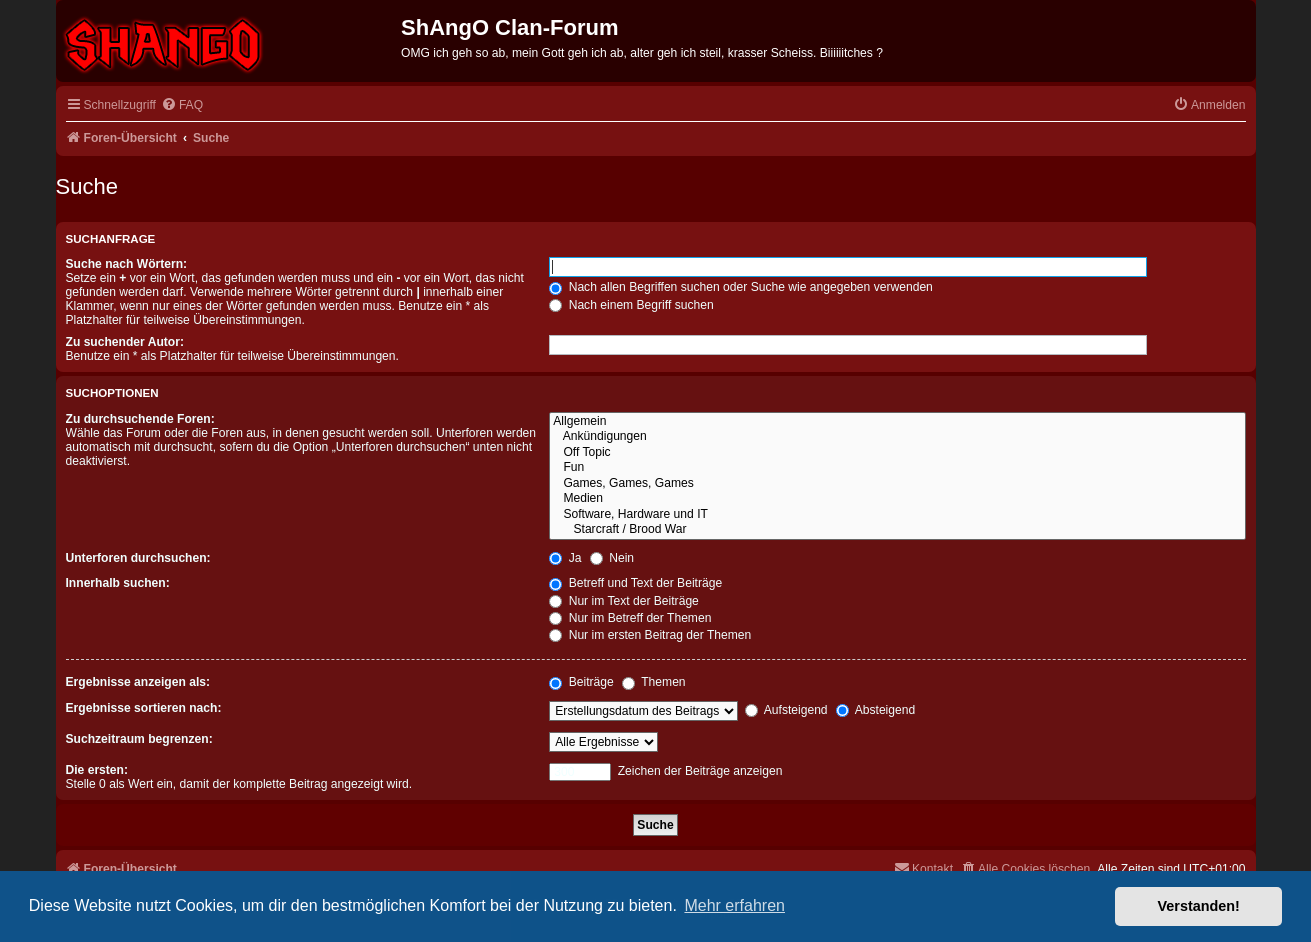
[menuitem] (182, 105)
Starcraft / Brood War (897, 530)
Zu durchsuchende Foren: (140, 419)
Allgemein (897, 422)
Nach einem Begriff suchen (631, 305)
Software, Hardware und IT (897, 515)
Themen (654, 682)
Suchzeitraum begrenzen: (139, 739)
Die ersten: (97, 770)
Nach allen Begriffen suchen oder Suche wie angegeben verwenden (741, 287)
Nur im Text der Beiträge (624, 601)
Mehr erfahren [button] (734, 905)
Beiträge (581, 682)
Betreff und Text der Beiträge (635, 583)
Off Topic (897, 453)
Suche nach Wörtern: (127, 264)
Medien (897, 499)
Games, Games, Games (897, 484)
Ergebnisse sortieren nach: (144, 708)
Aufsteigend (786, 710)
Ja (565, 558)
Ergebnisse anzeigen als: (138, 682)
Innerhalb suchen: (118, 583)
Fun (897, 468)
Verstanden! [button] (1199, 906)
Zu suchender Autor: (125, 342)
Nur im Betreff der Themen (630, 618)
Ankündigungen (897, 437)
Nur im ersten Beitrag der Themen (650, 635)
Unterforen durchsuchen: (138, 558)
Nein (612, 558)
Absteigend (875, 710)
